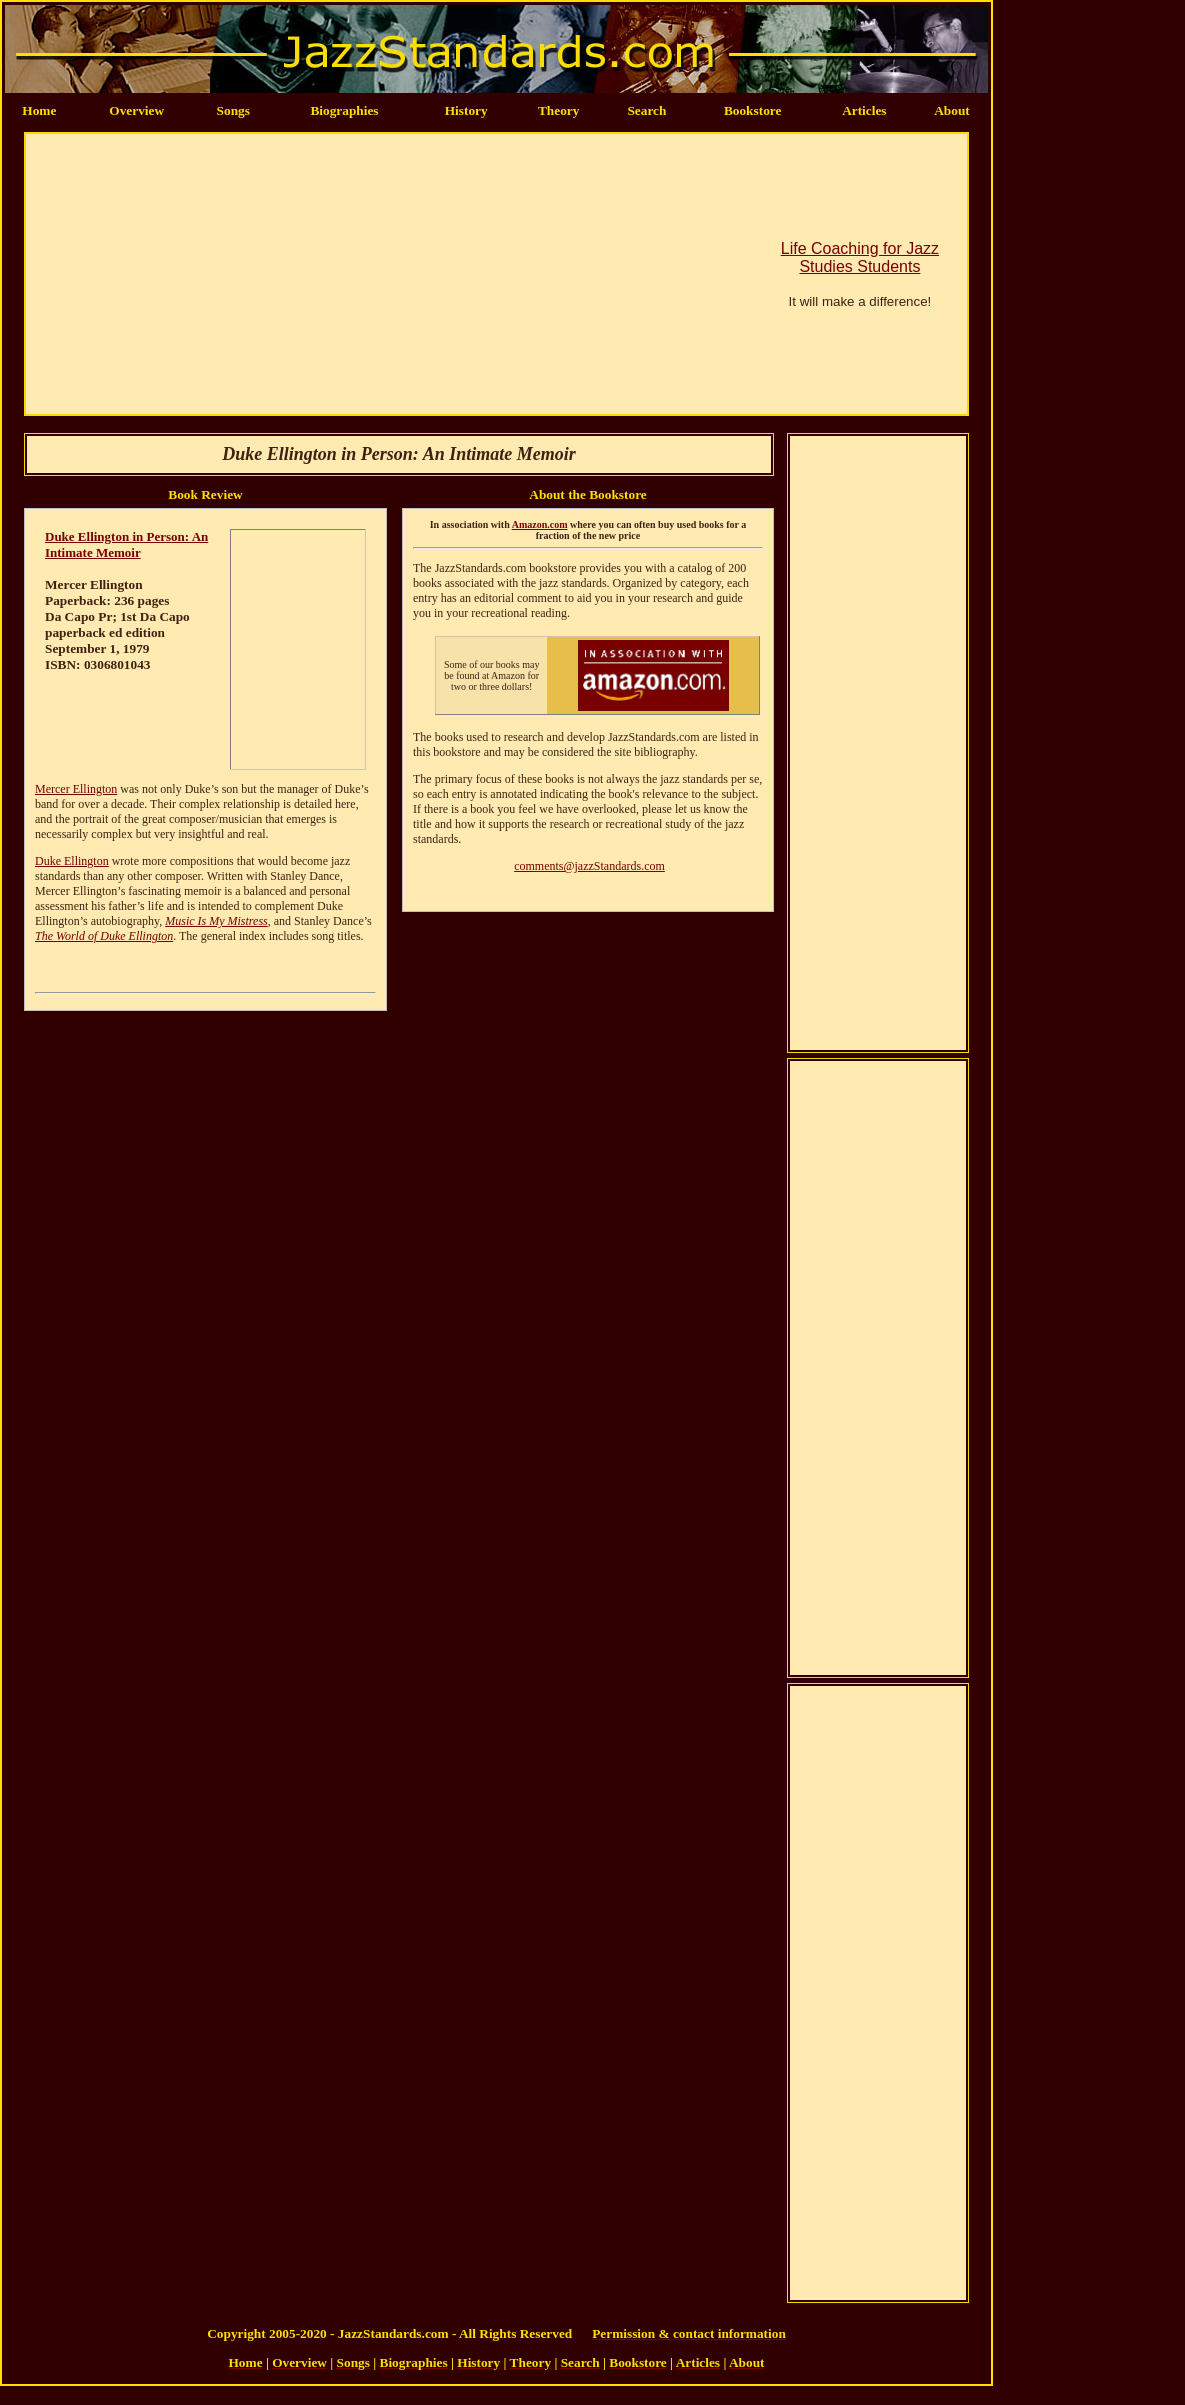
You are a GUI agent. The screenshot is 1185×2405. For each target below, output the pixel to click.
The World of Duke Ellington (104, 936)
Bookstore (753, 110)
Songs (233, 110)
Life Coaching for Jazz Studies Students (860, 257)
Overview (136, 110)
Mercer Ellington (76, 789)
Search (646, 110)
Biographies (344, 110)
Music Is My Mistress (216, 921)
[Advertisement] (360, 274)
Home (39, 110)
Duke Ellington (72, 861)
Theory (558, 110)
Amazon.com (540, 524)
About (952, 110)
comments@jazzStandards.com (589, 866)
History (466, 110)
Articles (864, 110)
